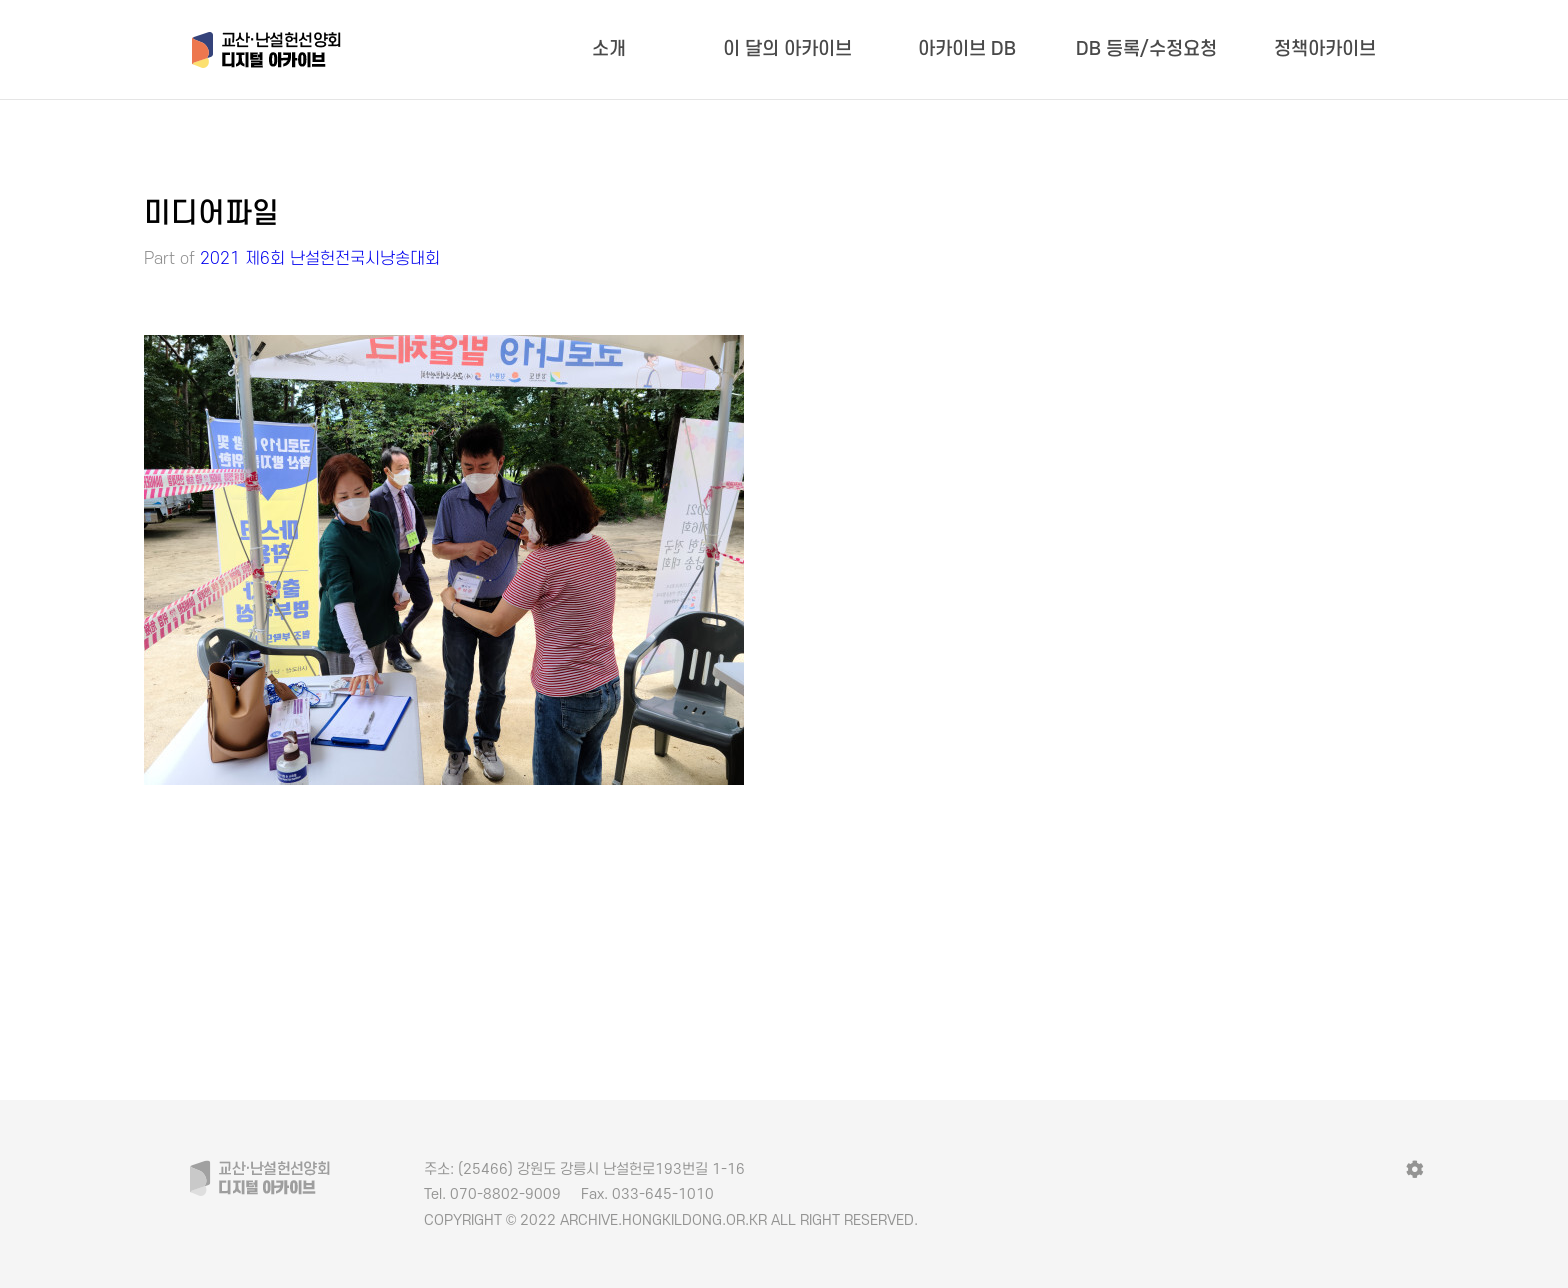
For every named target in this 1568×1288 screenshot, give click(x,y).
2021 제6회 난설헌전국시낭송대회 (320, 259)
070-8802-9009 (492, 1194)
